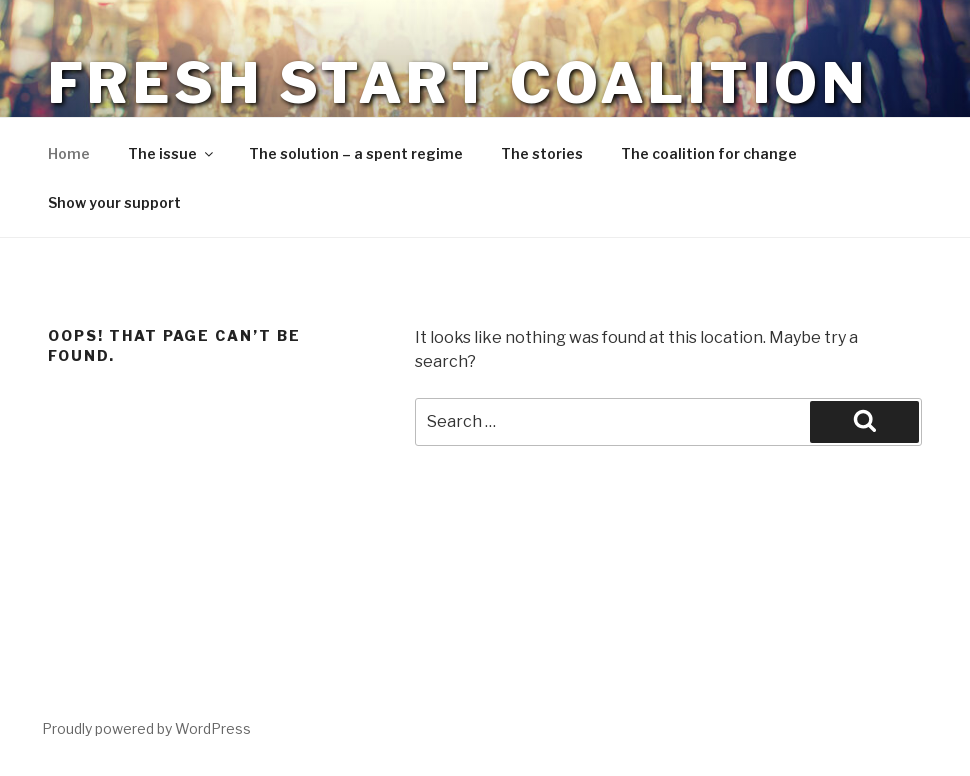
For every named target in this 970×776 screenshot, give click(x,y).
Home (69, 153)
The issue (172, 153)
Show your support (114, 202)
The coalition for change (709, 153)
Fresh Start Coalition (458, 83)
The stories (542, 153)
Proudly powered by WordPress (146, 728)
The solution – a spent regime (356, 153)
